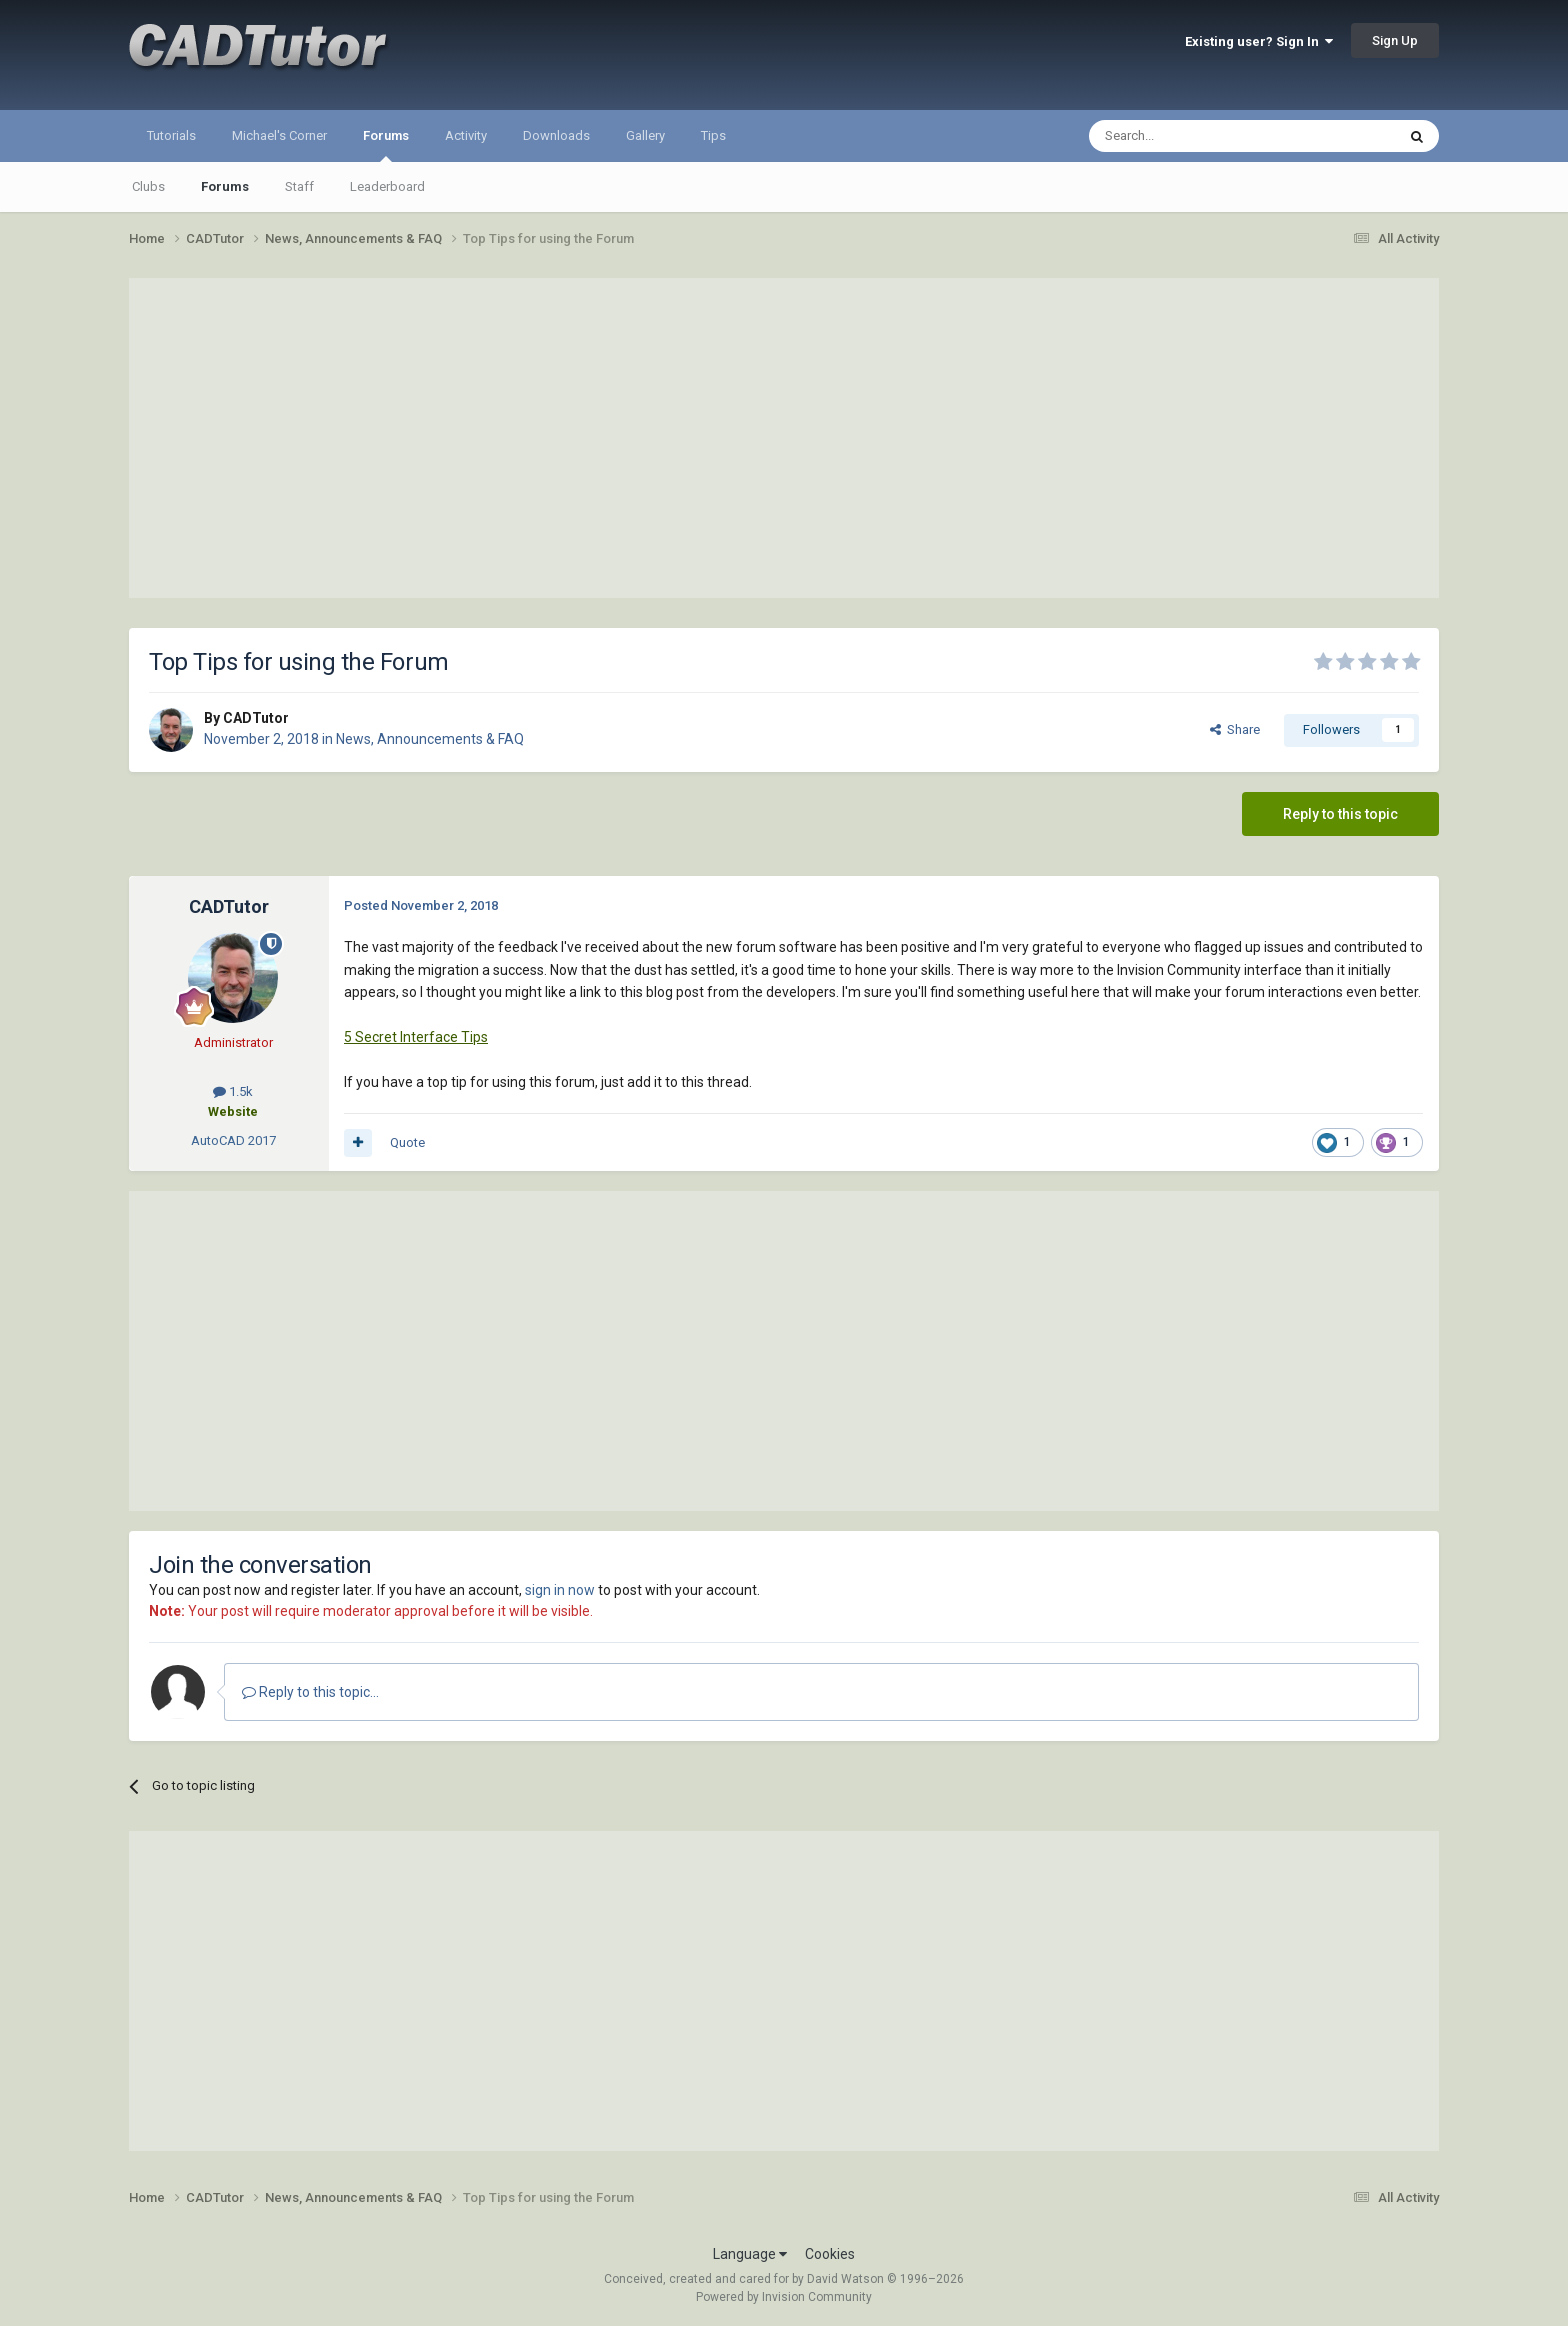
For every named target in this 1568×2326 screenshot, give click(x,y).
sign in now (560, 1590)
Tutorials (171, 135)
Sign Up (1395, 40)
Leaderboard (387, 186)
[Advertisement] (784, 438)
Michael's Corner (279, 135)
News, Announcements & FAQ (430, 739)
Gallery (645, 135)
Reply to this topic (1340, 814)
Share (1235, 729)
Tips (713, 135)
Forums (386, 145)
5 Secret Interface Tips (416, 1037)
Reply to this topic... (310, 1692)
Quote (407, 1142)
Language (750, 2254)
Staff (299, 186)
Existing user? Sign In (1259, 41)
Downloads (556, 135)
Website (233, 1111)
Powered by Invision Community (784, 2297)
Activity (466, 135)
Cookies (830, 2254)
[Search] (1194, 136)
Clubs (148, 186)
